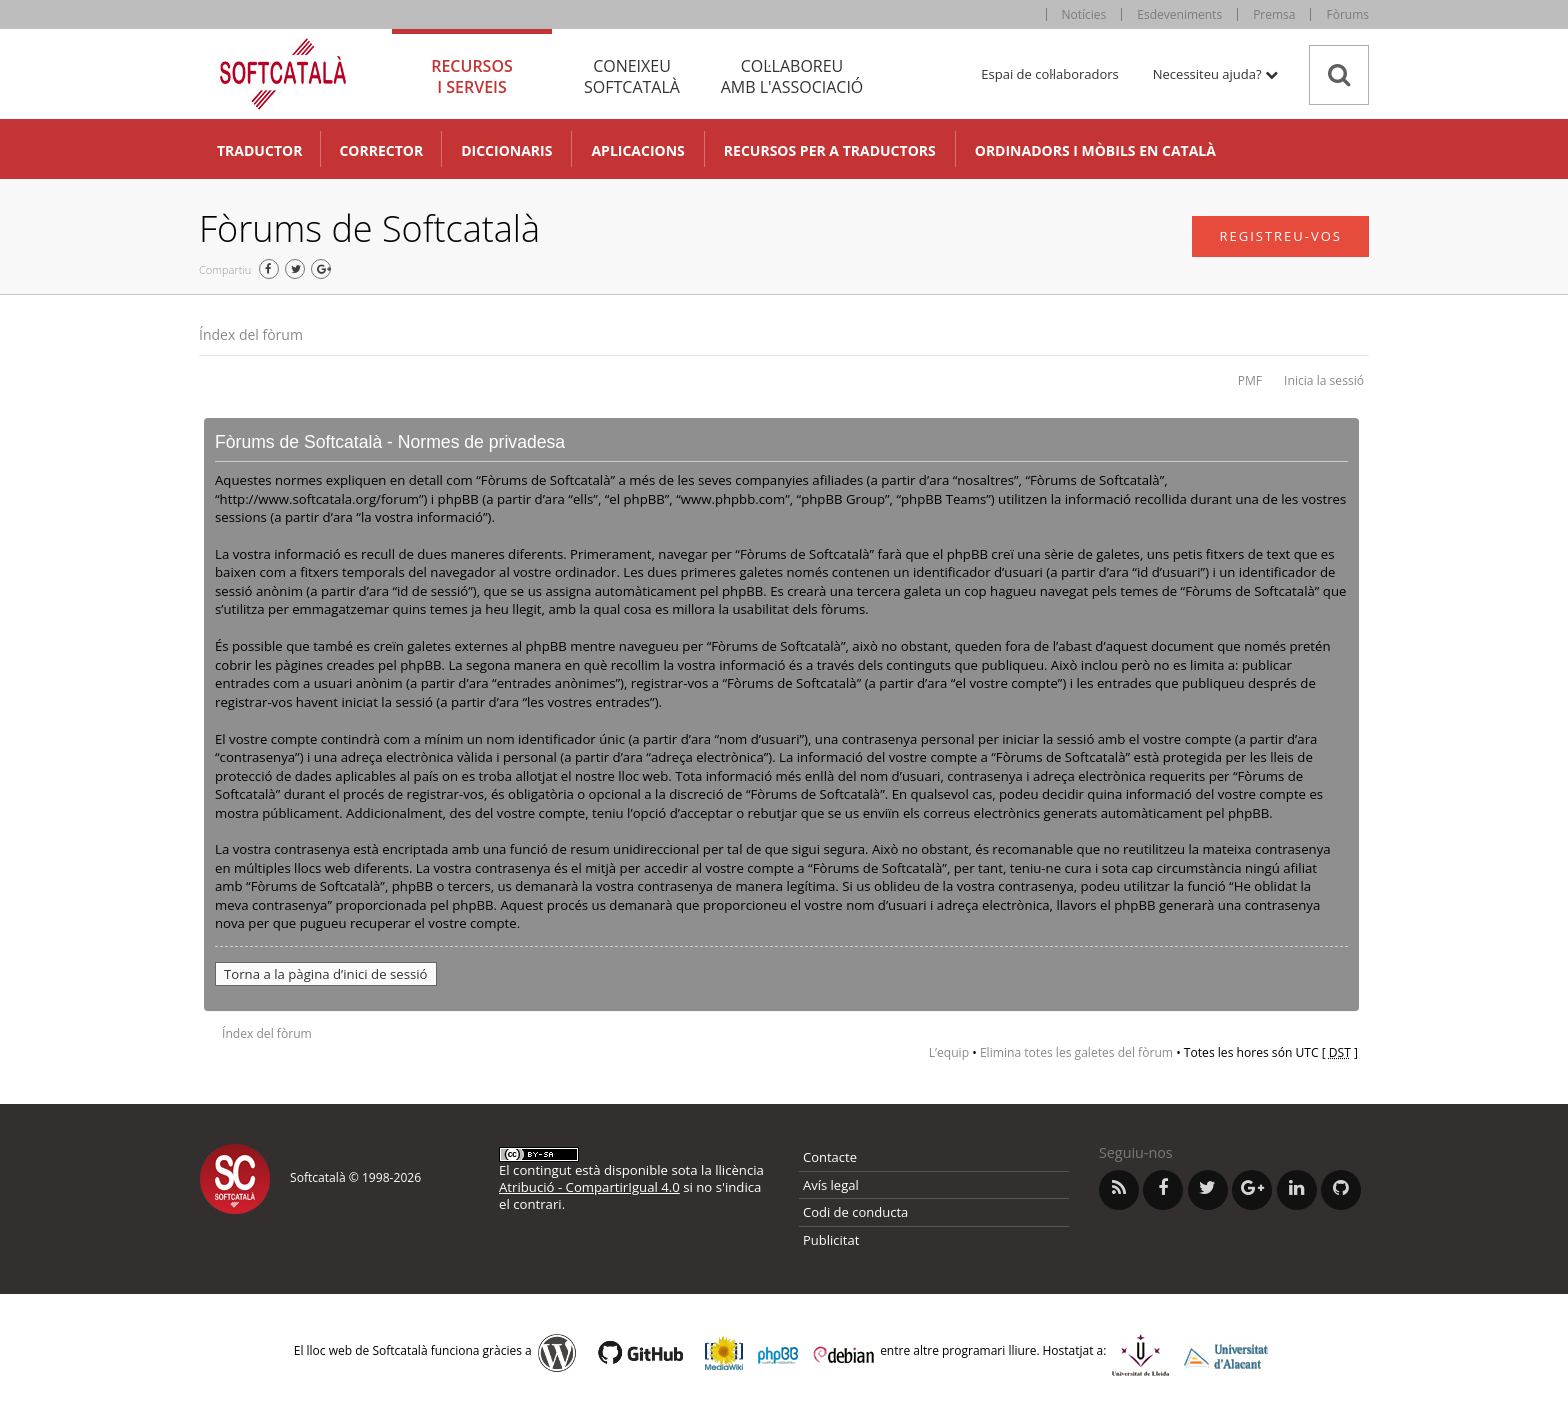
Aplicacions (637, 150)
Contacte (830, 1157)
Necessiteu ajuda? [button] (1215, 74)
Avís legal (831, 1185)
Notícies (1084, 14)
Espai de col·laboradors (1049, 74)
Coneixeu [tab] (632, 76)
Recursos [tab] (472, 76)
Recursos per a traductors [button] (830, 150)
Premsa (1274, 14)
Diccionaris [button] (506, 150)
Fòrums (1347, 14)
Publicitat (831, 1240)
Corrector (381, 150)
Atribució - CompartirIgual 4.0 (589, 1187)
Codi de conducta (855, 1212)
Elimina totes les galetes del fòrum (1076, 1052)
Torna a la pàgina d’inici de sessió (326, 974)
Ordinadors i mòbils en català (1095, 150)
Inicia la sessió (1324, 380)
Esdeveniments (1179, 14)
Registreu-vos (1280, 236)
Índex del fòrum (251, 334)
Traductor (259, 150)
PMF (1250, 380)
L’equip (949, 1052)
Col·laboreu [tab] (792, 76)
